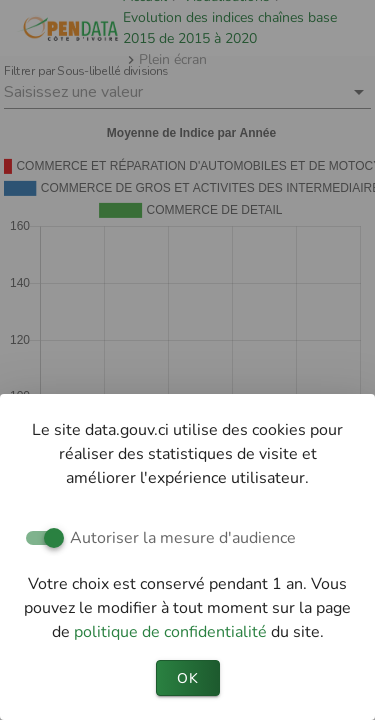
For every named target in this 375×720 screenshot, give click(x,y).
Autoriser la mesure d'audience (183, 538)
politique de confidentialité (172, 632)
